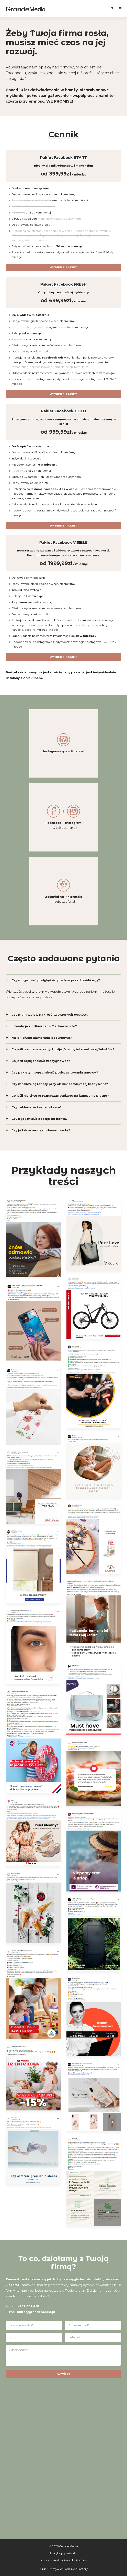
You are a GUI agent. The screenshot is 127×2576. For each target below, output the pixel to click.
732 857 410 (29, 2306)
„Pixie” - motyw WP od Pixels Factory (63, 2569)
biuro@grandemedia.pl (36, 2312)
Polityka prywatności (63, 2553)
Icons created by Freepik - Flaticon (64, 2560)
